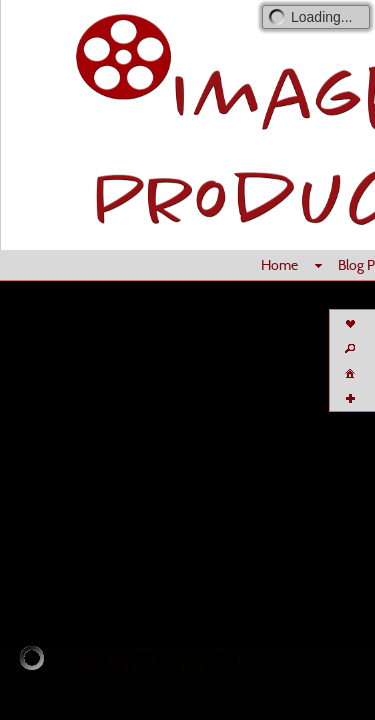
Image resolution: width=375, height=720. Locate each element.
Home (279, 265)
